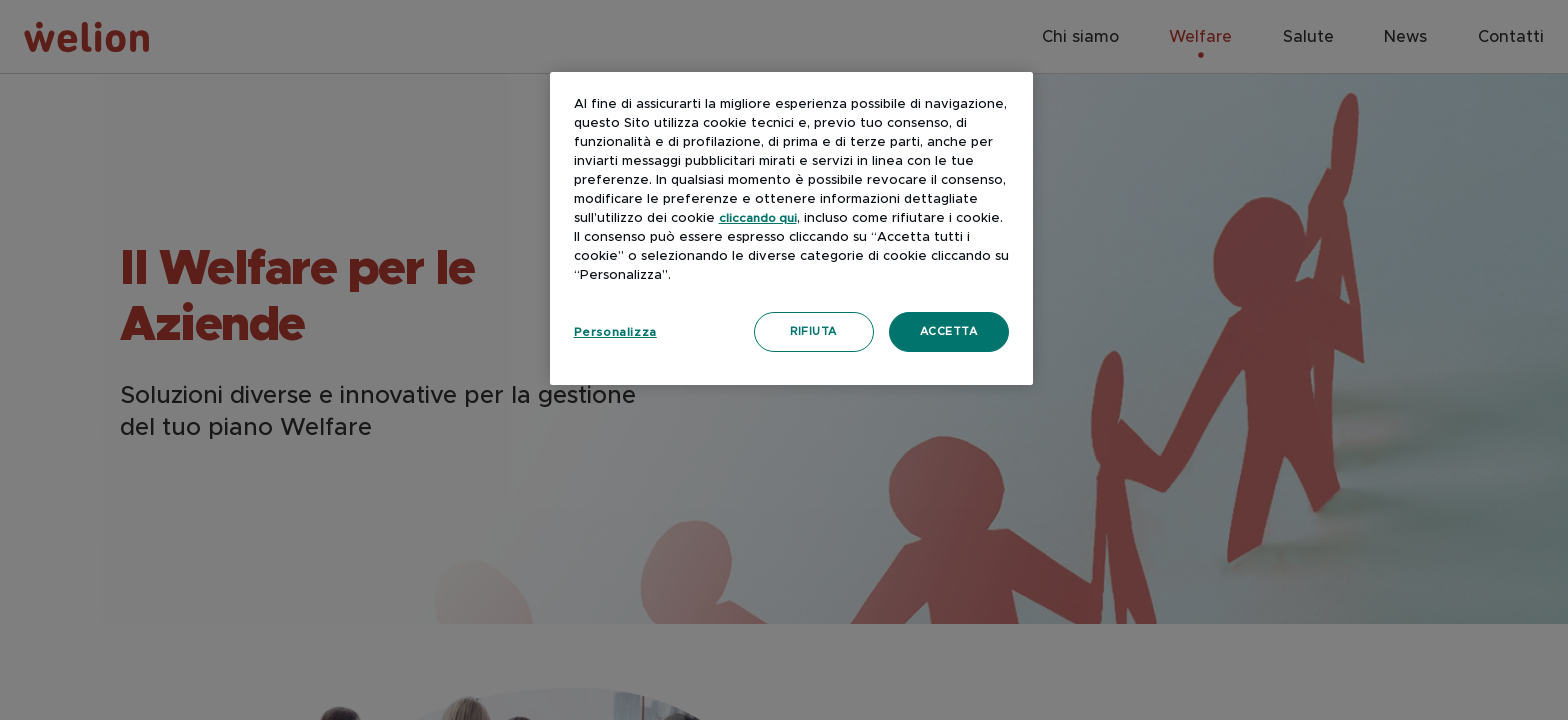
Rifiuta (813, 331)
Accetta (949, 331)
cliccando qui (758, 218)
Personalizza (615, 332)
